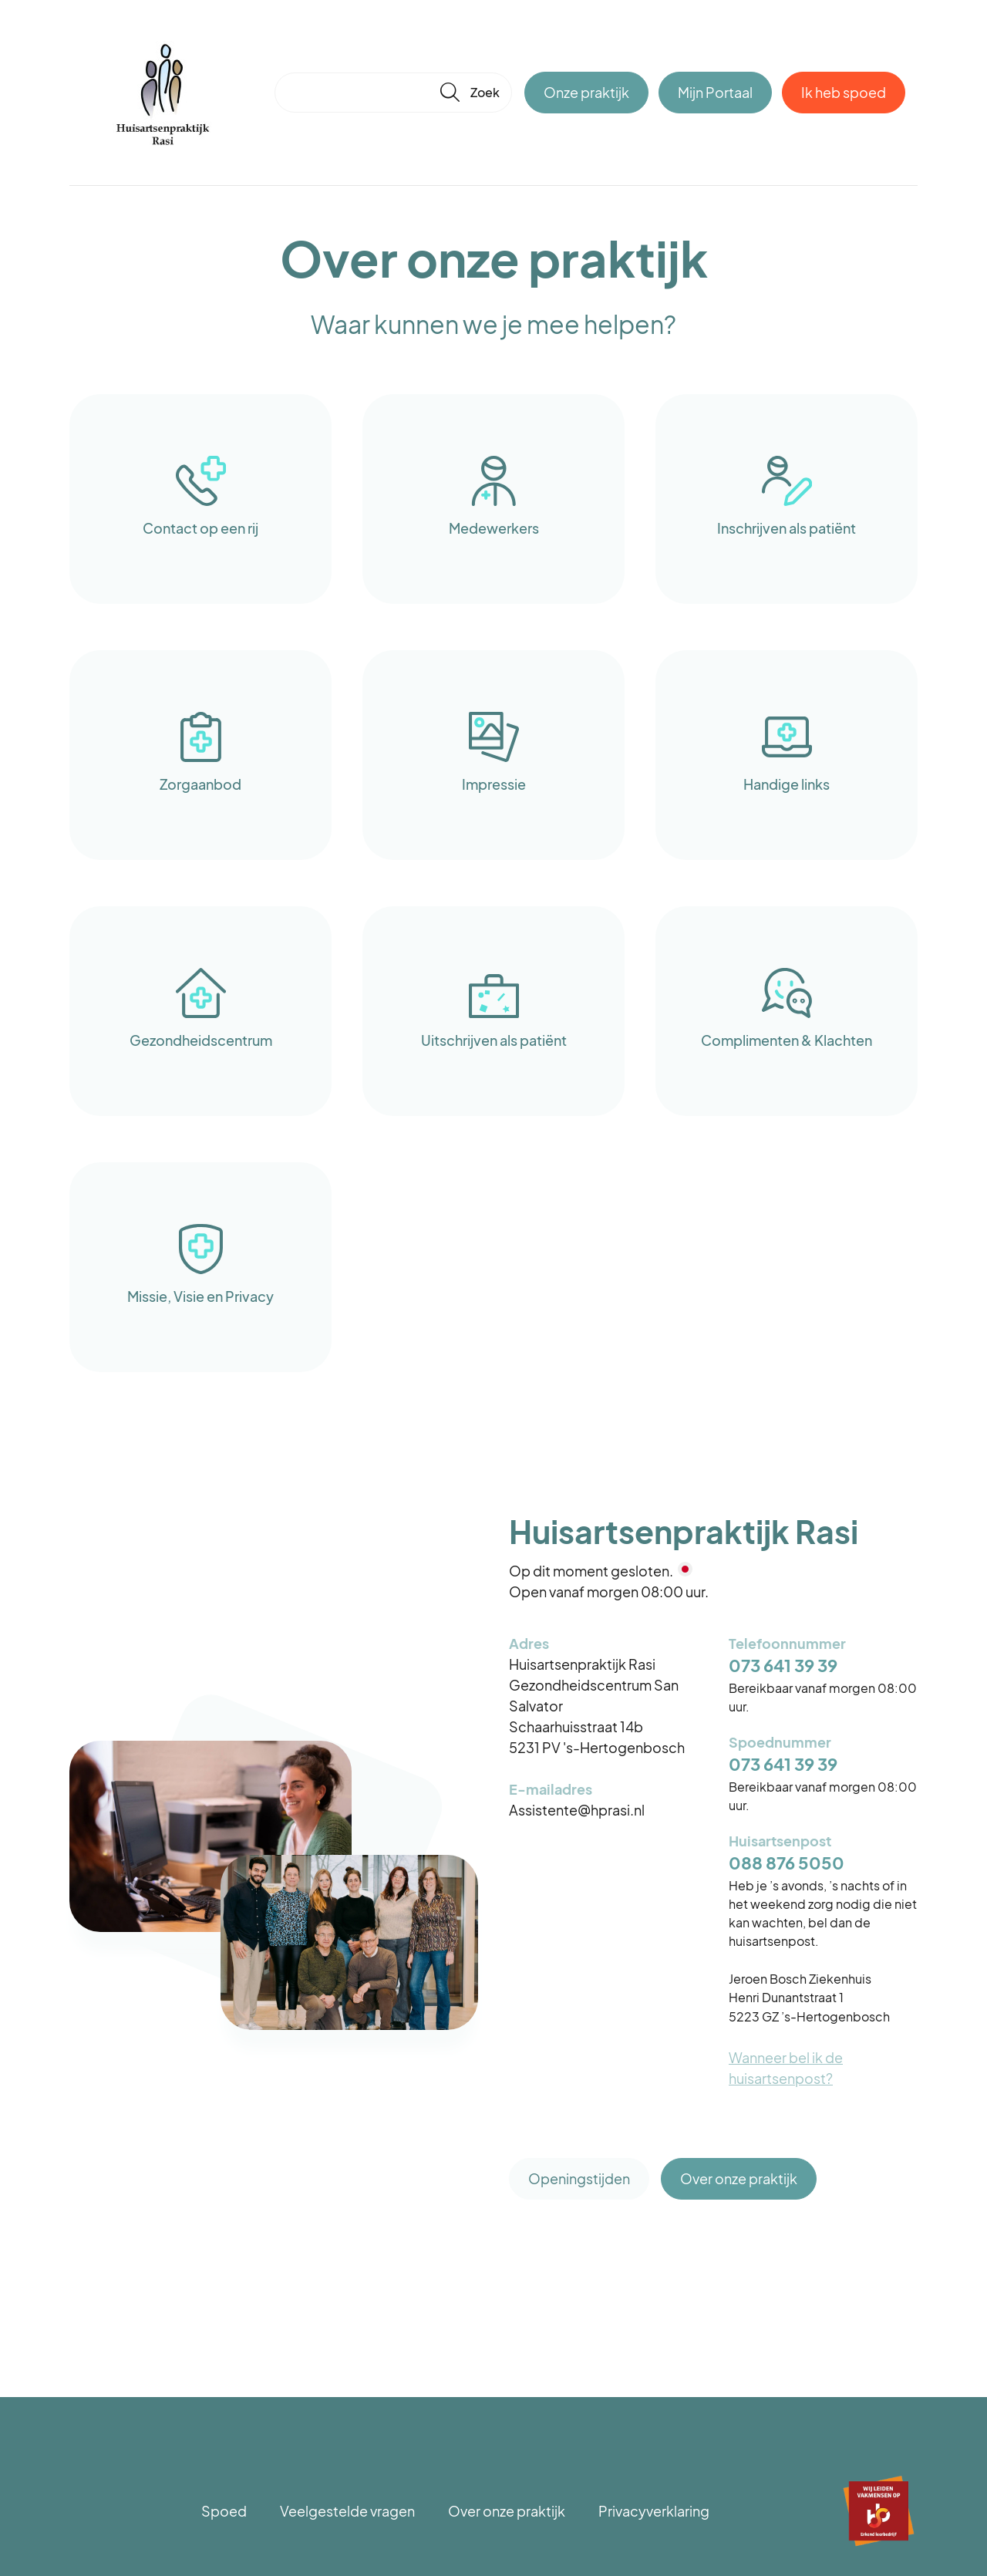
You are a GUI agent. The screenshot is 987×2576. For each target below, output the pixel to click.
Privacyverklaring (653, 2511)
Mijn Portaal (715, 92)
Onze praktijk (586, 92)
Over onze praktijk (738, 2178)
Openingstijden (579, 2178)
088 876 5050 (786, 1863)
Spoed (224, 2511)
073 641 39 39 (783, 1665)
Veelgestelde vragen (347, 2511)
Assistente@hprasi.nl (577, 1810)
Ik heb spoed (843, 92)
